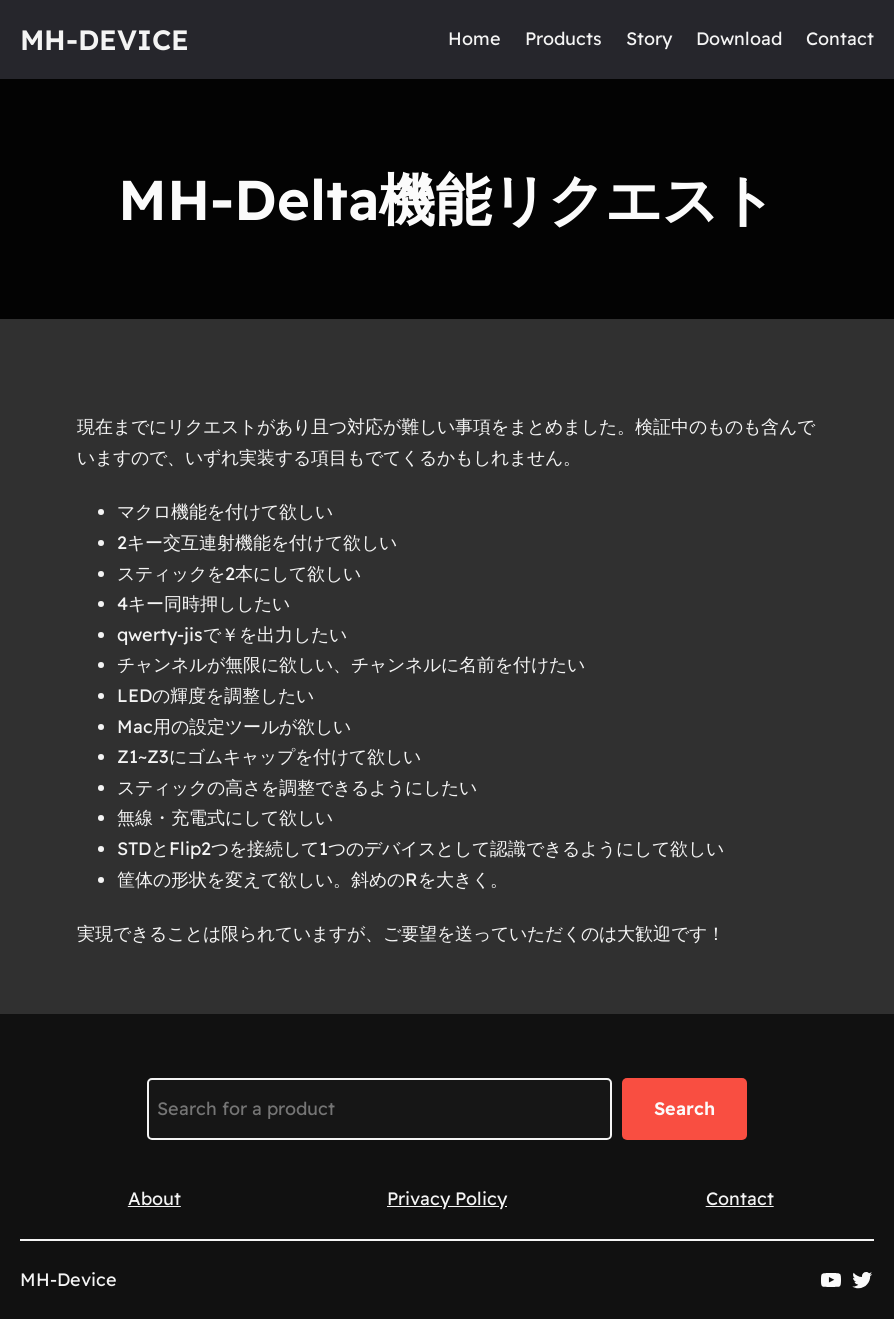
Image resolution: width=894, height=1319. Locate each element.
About (154, 1198)
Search (684, 1108)
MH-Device (104, 39)
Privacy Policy (447, 1198)
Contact (740, 1198)
